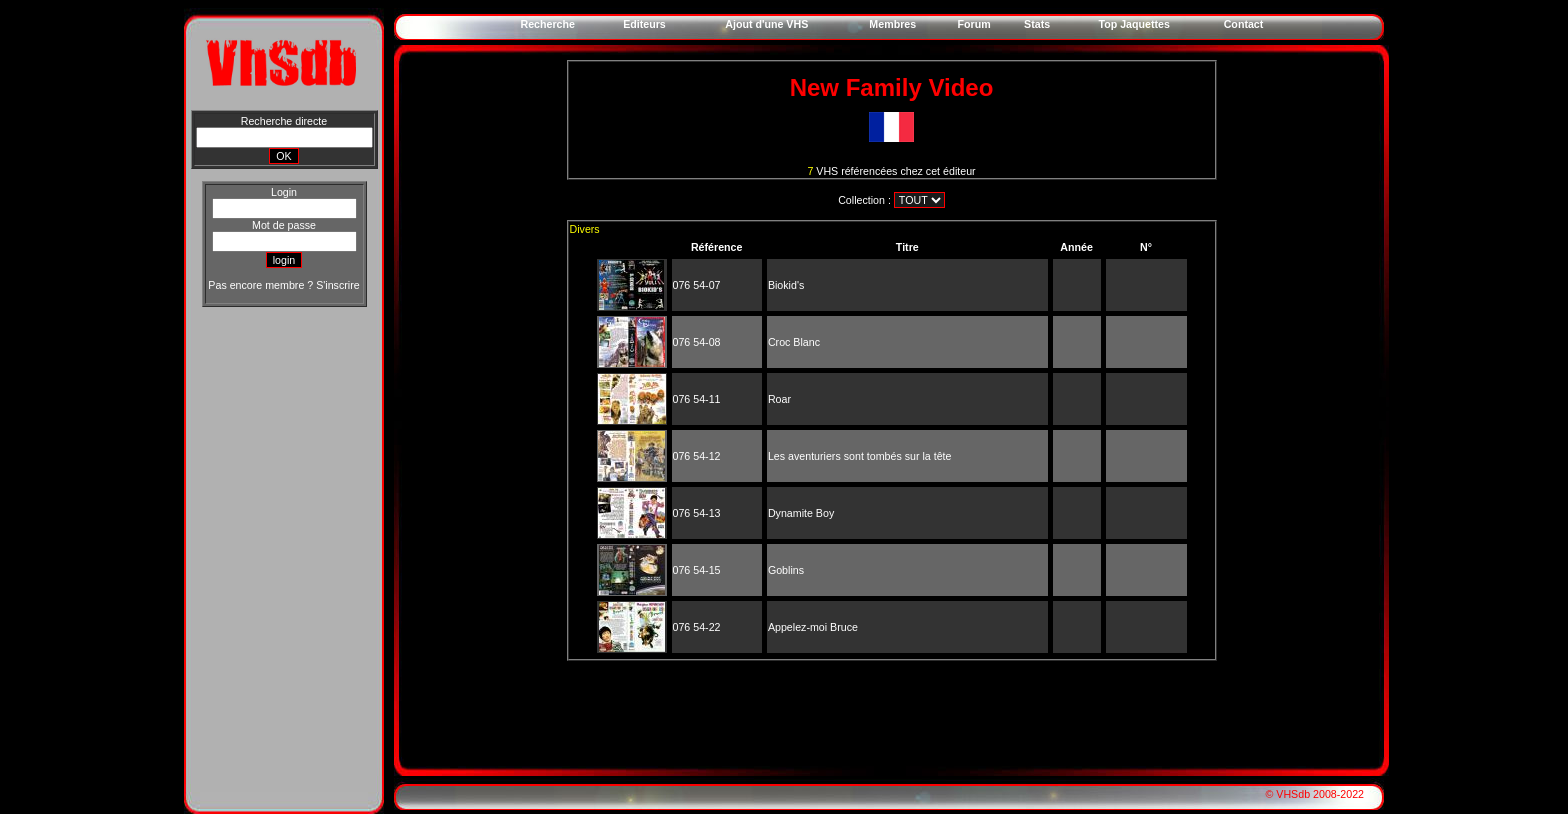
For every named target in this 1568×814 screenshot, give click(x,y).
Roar (779, 399)
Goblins (786, 570)
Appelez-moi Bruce (813, 627)
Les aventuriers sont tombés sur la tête (860, 456)
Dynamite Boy (801, 513)
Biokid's (786, 285)
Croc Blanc (794, 342)
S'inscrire (337, 285)
